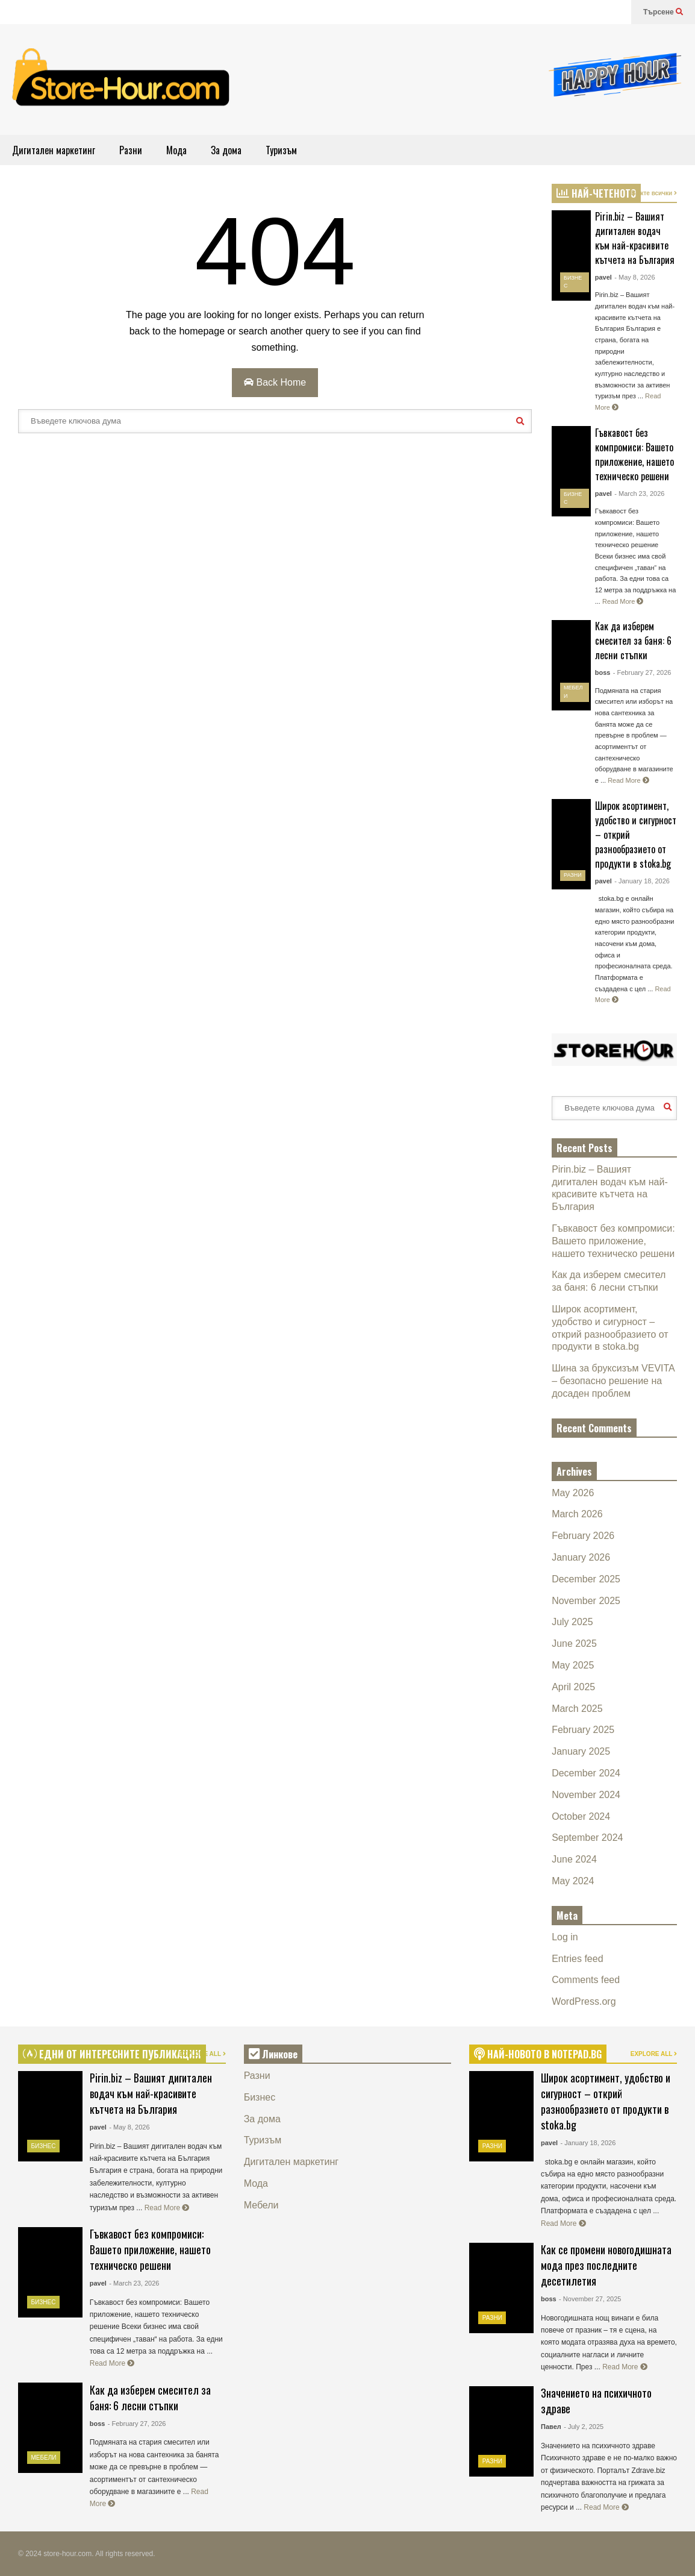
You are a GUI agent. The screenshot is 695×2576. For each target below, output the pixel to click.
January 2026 (581, 1557)
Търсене (663, 12)
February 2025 (583, 1730)
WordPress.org (584, 2001)
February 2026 (583, 1536)
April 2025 (573, 1687)
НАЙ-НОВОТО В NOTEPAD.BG (538, 2054)
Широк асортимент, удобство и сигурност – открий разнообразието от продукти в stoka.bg (605, 2101)
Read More (622, 601)
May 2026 (573, 1493)
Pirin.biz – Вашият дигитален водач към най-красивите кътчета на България (635, 238)
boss (603, 672)
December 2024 (586, 1773)
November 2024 (586, 1795)
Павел (551, 2426)
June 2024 (574, 1859)
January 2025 (581, 1751)
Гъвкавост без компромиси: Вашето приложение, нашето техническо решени (634, 454)
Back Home (275, 382)
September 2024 (587, 1837)
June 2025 (574, 1643)
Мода (176, 150)
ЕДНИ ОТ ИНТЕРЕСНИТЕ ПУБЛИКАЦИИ (112, 2054)
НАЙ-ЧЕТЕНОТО (596, 193)
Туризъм (281, 150)
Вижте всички (654, 193)
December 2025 (586, 1579)
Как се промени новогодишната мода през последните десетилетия (606, 2265)
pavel (603, 277)
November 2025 (586, 1601)
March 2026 (577, 1514)
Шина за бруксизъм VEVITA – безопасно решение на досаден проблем (613, 1381)
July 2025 (572, 1622)
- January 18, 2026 (642, 881)
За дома (226, 150)
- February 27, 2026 (642, 672)
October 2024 (581, 1816)
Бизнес (43, 2146)
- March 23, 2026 (639, 493)
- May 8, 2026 (634, 277)
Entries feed (577, 1959)
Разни (130, 150)
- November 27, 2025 (590, 2298)
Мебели (44, 2457)
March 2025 (577, 1708)
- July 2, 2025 (583, 2426)
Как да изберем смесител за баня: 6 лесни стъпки (633, 640)
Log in (565, 1937)
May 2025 (573, 1665)
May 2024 (573, 1881)
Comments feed (586, 1980)
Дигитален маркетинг (53, 150)
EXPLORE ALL (202, 2054)
